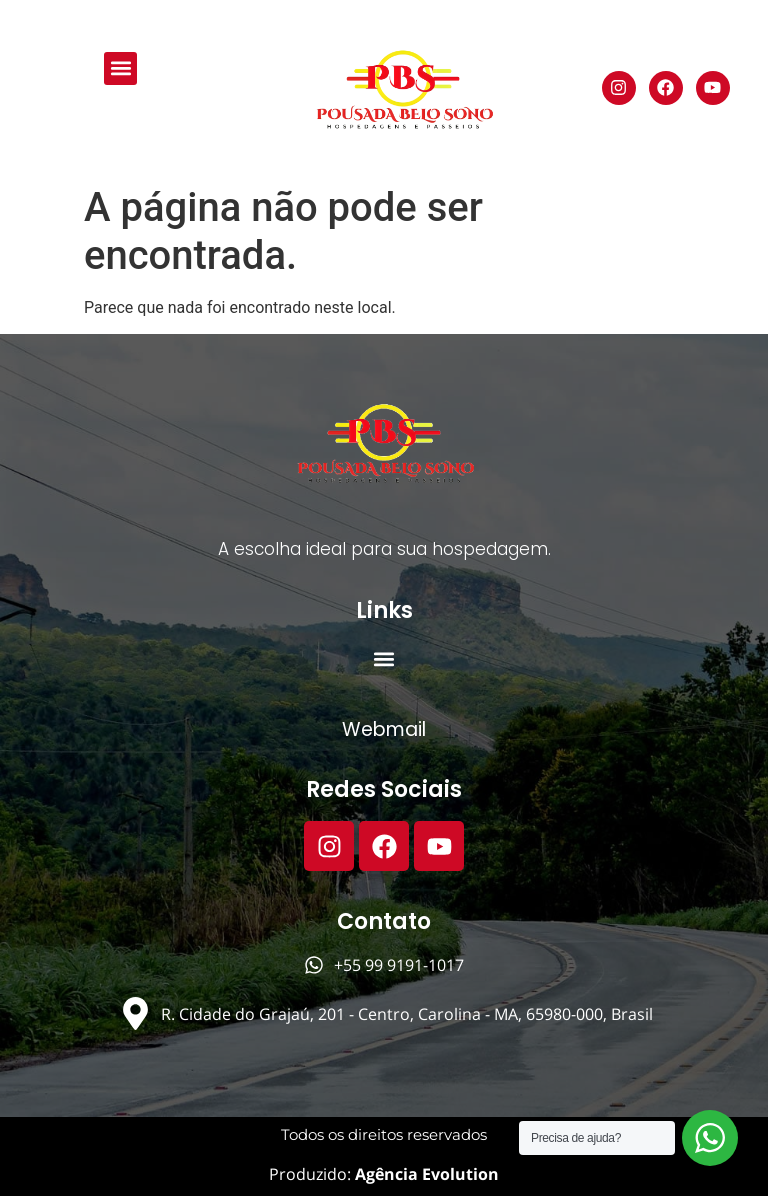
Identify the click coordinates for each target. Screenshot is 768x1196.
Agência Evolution (425, 1174)
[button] (120, 68)
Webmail (384, 729)
